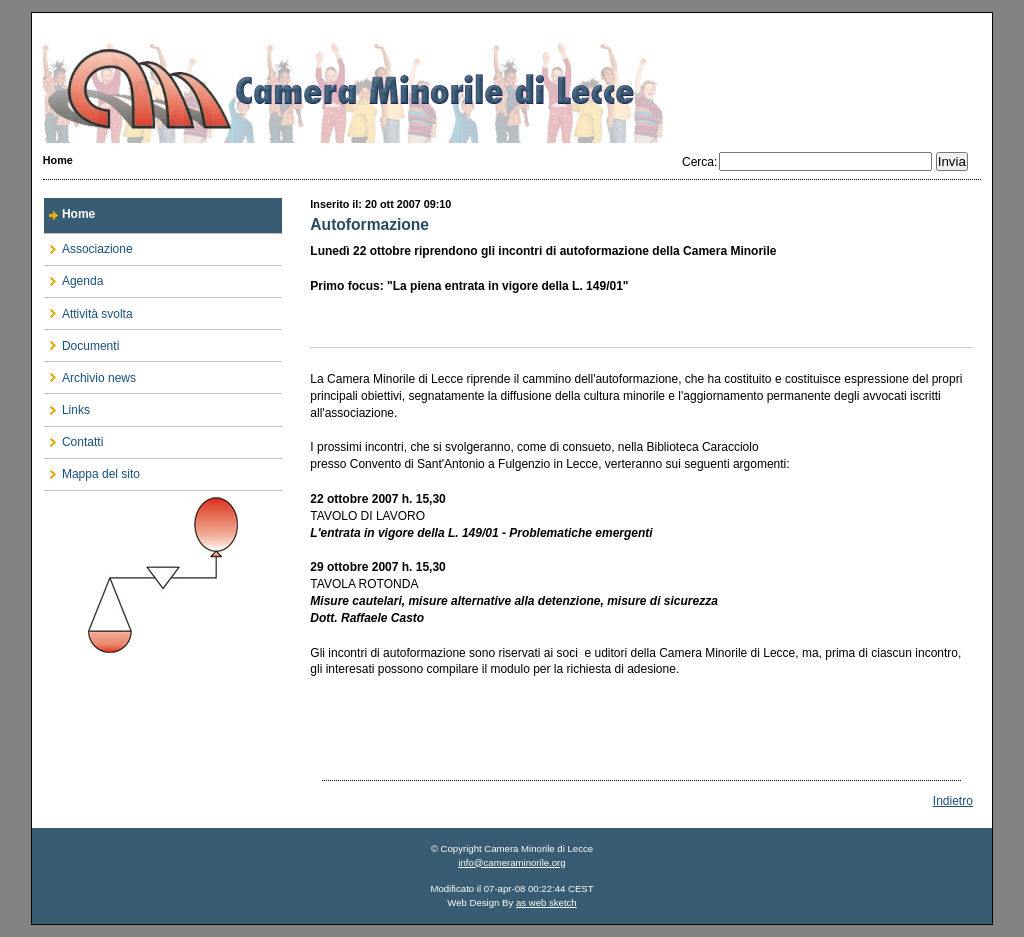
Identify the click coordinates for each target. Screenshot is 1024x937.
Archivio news (90, 373)
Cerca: (699, 162)
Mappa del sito (92, 470)
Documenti (81, 341)
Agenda (73, 277)
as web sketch (546, 902)
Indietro (953, 801)
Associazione (88, 245)
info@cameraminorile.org (511, 862)
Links (67, 405)
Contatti (73, 438)
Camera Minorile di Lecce (512, 78)
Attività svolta (88, 309)
